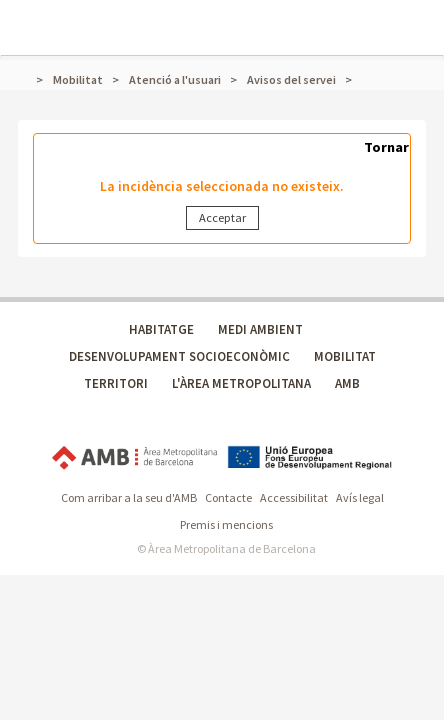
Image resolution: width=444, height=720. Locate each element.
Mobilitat (78, 79)
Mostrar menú (27, 16)
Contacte (228, 497)
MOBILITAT (345, 356)
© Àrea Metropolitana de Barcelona (226, 548)
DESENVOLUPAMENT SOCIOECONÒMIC (179, 356)
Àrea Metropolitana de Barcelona (134, 457)
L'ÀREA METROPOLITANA (241, 383)
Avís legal (360, 497)
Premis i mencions (226, 524)
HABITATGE (161, 329)
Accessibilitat (294, 497)
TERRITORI (116, 383)
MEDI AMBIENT (260, 329)
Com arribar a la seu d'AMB (129, 497)
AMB (347, 383)
